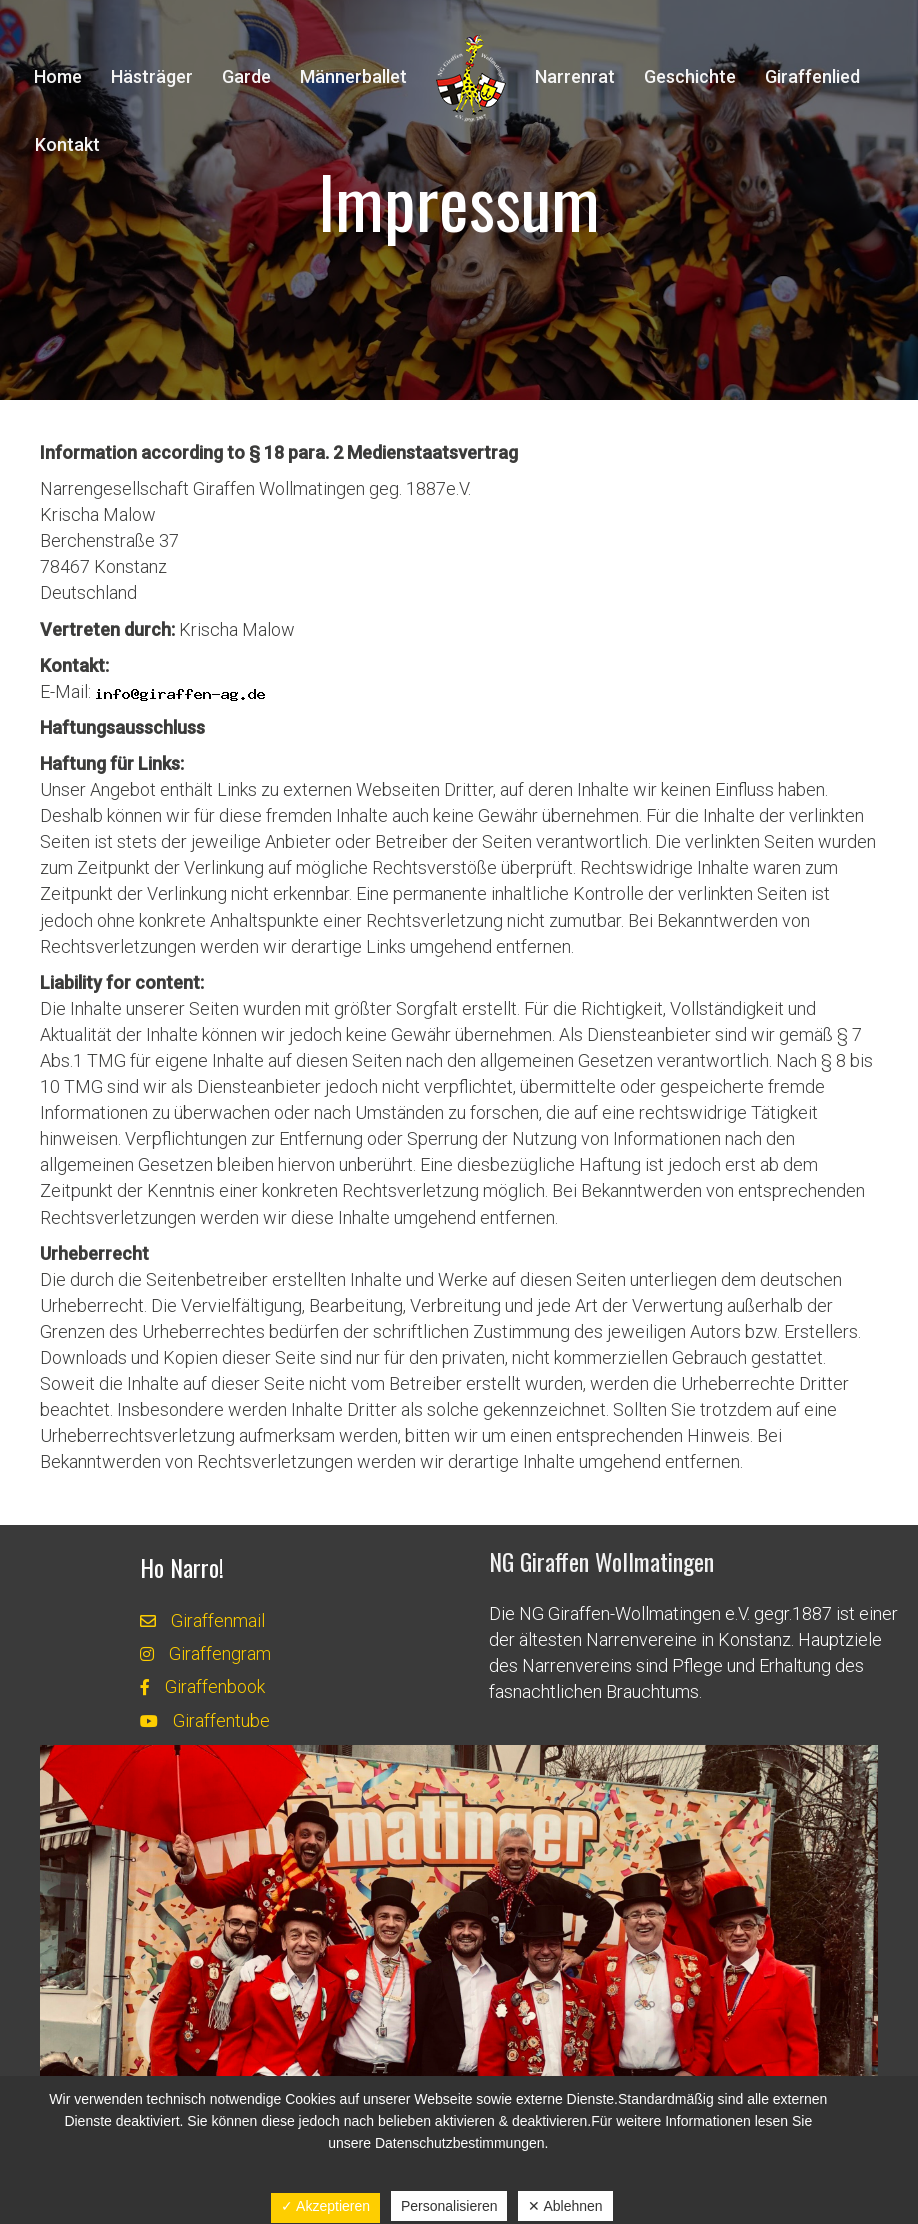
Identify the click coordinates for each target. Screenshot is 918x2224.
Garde (246, 76)
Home (58, 76)
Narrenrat (575, 76)
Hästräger (152, 76)
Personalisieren (449, 2206)
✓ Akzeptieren (325, 2206)
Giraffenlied (812, 76)
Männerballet (353, 76)
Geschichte (690, 76)
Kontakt (67, 144)
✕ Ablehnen (565, 2206)
